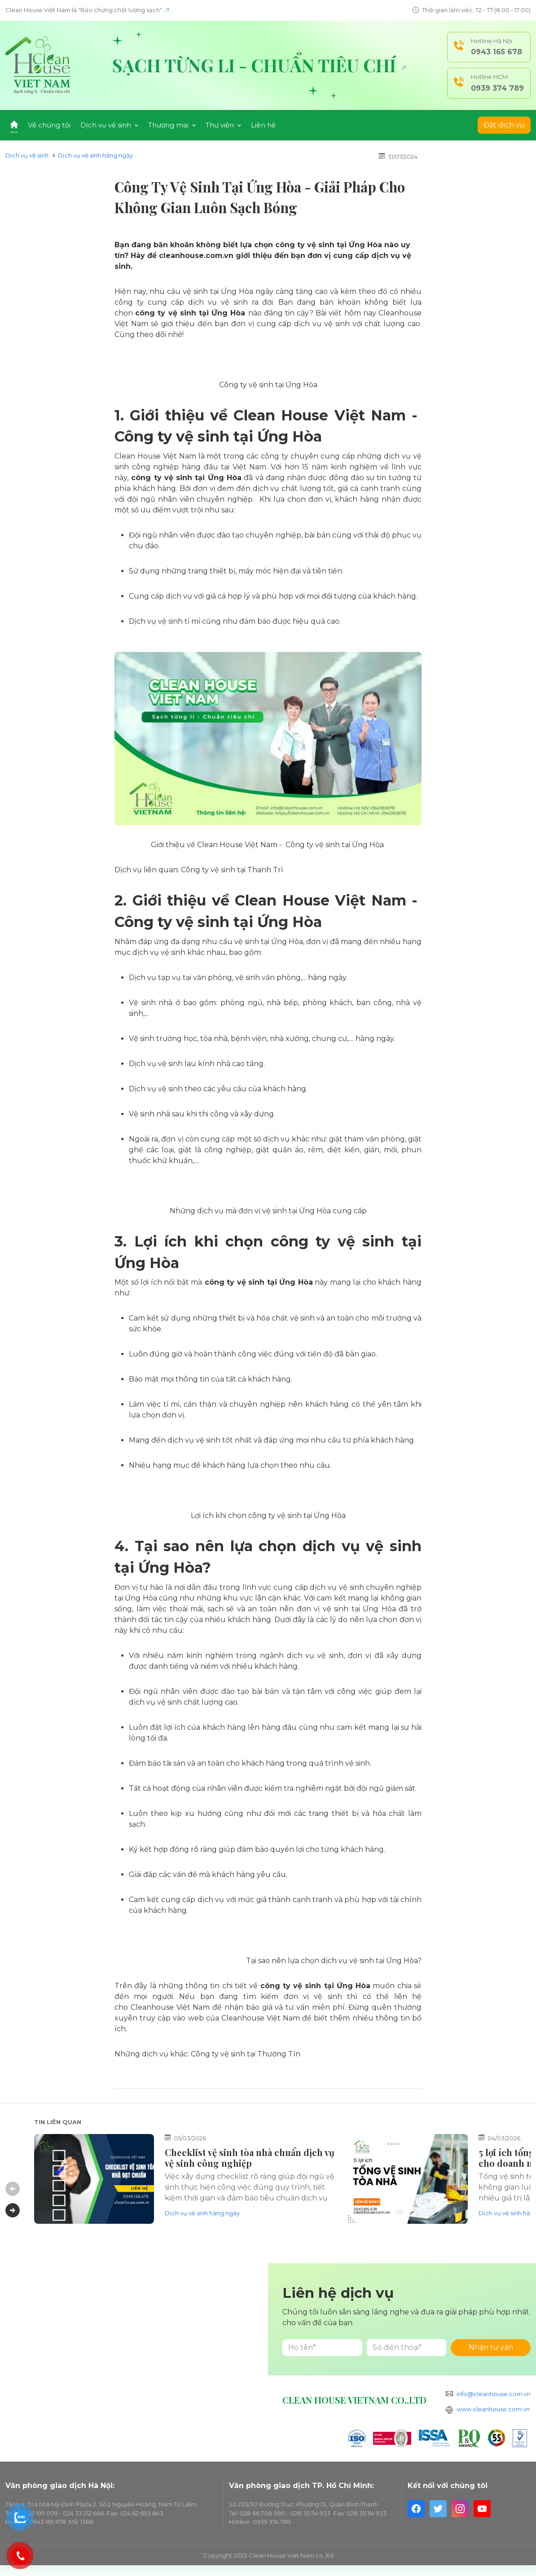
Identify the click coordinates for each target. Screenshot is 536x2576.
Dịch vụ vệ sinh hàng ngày (95, 155)
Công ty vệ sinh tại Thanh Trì (232, 870)
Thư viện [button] (223, 125)
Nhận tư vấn (491, 2347)
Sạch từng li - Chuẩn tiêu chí (258, 65)
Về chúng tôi (49, 125)
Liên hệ (263, 125)
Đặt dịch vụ (504, 125)
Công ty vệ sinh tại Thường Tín (245, 2054)
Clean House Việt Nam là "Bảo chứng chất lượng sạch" (87, 9)
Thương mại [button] (172, 125)
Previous (12, 2189)
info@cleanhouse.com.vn (494, 2393)
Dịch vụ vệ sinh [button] (109, 125)
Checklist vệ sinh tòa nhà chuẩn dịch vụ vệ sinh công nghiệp (249, 2157)
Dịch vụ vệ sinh (26, 155)
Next (12, 2210)
